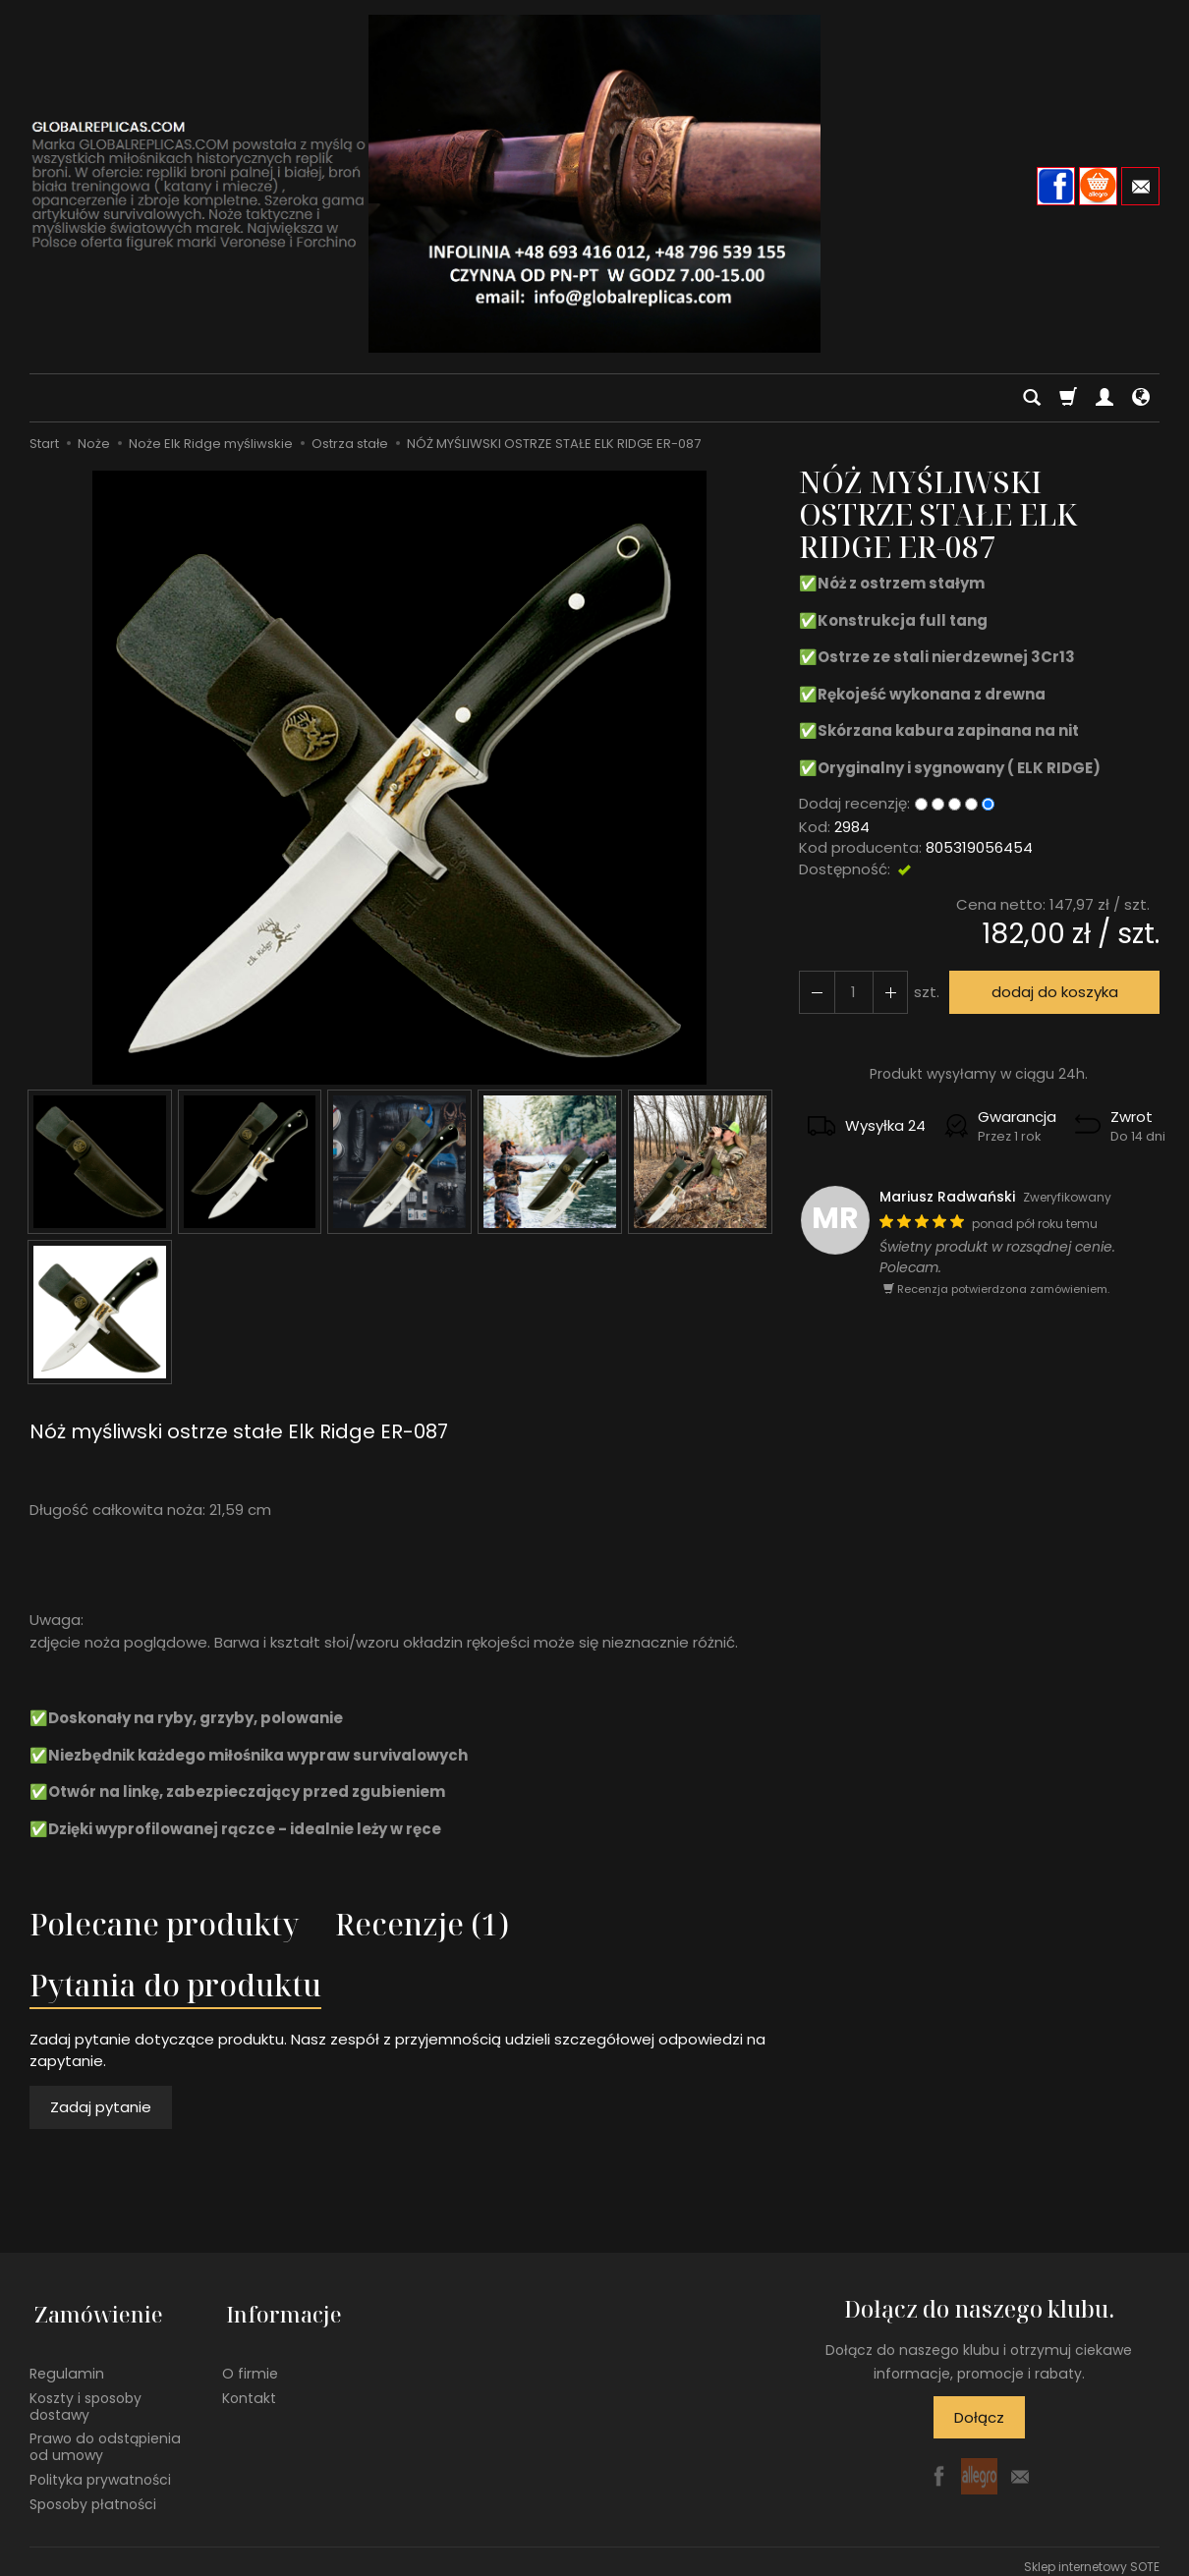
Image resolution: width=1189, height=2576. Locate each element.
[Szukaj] (1031, 397)
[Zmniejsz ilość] (886, 992)
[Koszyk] (1068, 397)
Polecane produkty (164, 1924)
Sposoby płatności (92, 2493)
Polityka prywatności (100, 2469)
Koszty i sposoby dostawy (85, 2396)
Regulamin (66, 2363)
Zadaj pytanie (100, 2107)
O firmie (250, 2363)
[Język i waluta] (1141, 397)
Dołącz (979, 2417)
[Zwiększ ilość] (815, 992)
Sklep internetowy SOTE (1092, 2556)
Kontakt (249, 2387)
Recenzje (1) (422, 1924)
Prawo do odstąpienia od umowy (105, 2437)
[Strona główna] (594, 184)
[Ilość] (851, 992)
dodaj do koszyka (1052, 991)
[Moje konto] (1104, 397)
